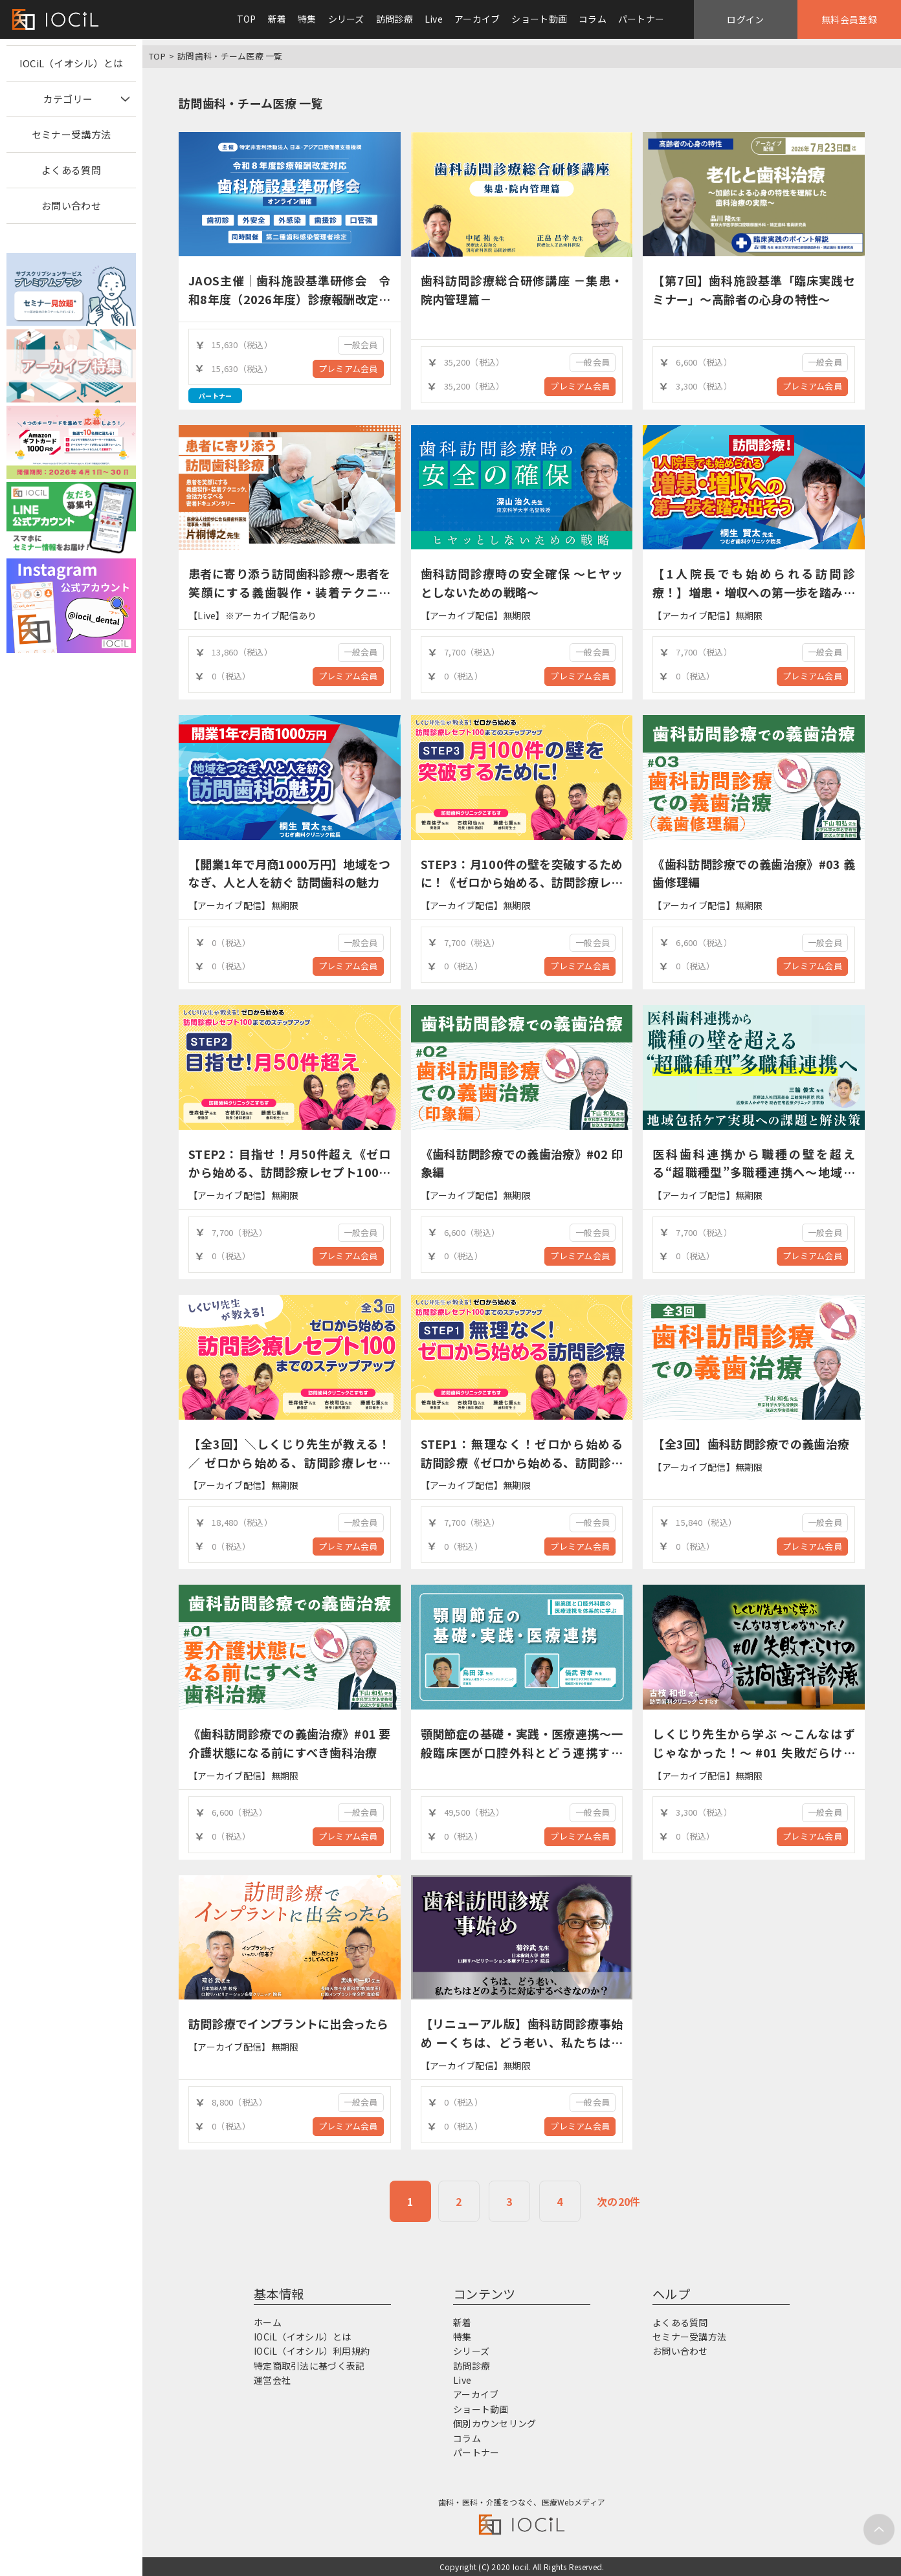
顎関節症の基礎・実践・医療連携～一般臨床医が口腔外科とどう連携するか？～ (522, 1752)
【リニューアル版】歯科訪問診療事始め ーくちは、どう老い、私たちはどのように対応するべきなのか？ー (522, 2042)
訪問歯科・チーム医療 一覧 (230, 56)
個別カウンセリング (495, 2423)
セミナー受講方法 (71, 134)
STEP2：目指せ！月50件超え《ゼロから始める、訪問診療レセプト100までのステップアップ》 (289, 1172)
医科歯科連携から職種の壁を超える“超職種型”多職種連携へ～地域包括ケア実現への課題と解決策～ (753, 1172)
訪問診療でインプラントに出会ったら (288, 2023)
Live (434, 18)
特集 (307, 18)
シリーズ (346, 18)
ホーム (268, 2322)
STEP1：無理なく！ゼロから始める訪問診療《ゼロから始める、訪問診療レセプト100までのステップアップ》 (522, 1462)
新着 (277, 18)
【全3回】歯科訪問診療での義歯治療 (750, 1443)
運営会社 (272, 2379)
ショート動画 (539, 18)
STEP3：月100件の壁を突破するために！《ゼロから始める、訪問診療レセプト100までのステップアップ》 (522, 882)
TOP (246, 18)
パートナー (641, 18)
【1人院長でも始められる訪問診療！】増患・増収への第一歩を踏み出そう (753, 592)
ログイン (745, 19)
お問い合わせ (71, 205)
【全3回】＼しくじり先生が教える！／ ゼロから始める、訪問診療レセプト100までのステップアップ (289, 1462)
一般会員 (361, 344)
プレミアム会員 (348, 368)
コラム (592, 18)
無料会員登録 (849, 19)
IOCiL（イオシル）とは (71, 63)
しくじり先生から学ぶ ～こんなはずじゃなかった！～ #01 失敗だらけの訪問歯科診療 (753, 1752)
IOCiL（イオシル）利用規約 (312, 2350)
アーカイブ (477, 18)
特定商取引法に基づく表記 (309, 2365)
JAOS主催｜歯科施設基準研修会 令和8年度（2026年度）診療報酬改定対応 (289, 299)
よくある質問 (71, 170)
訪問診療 (394, 18)
